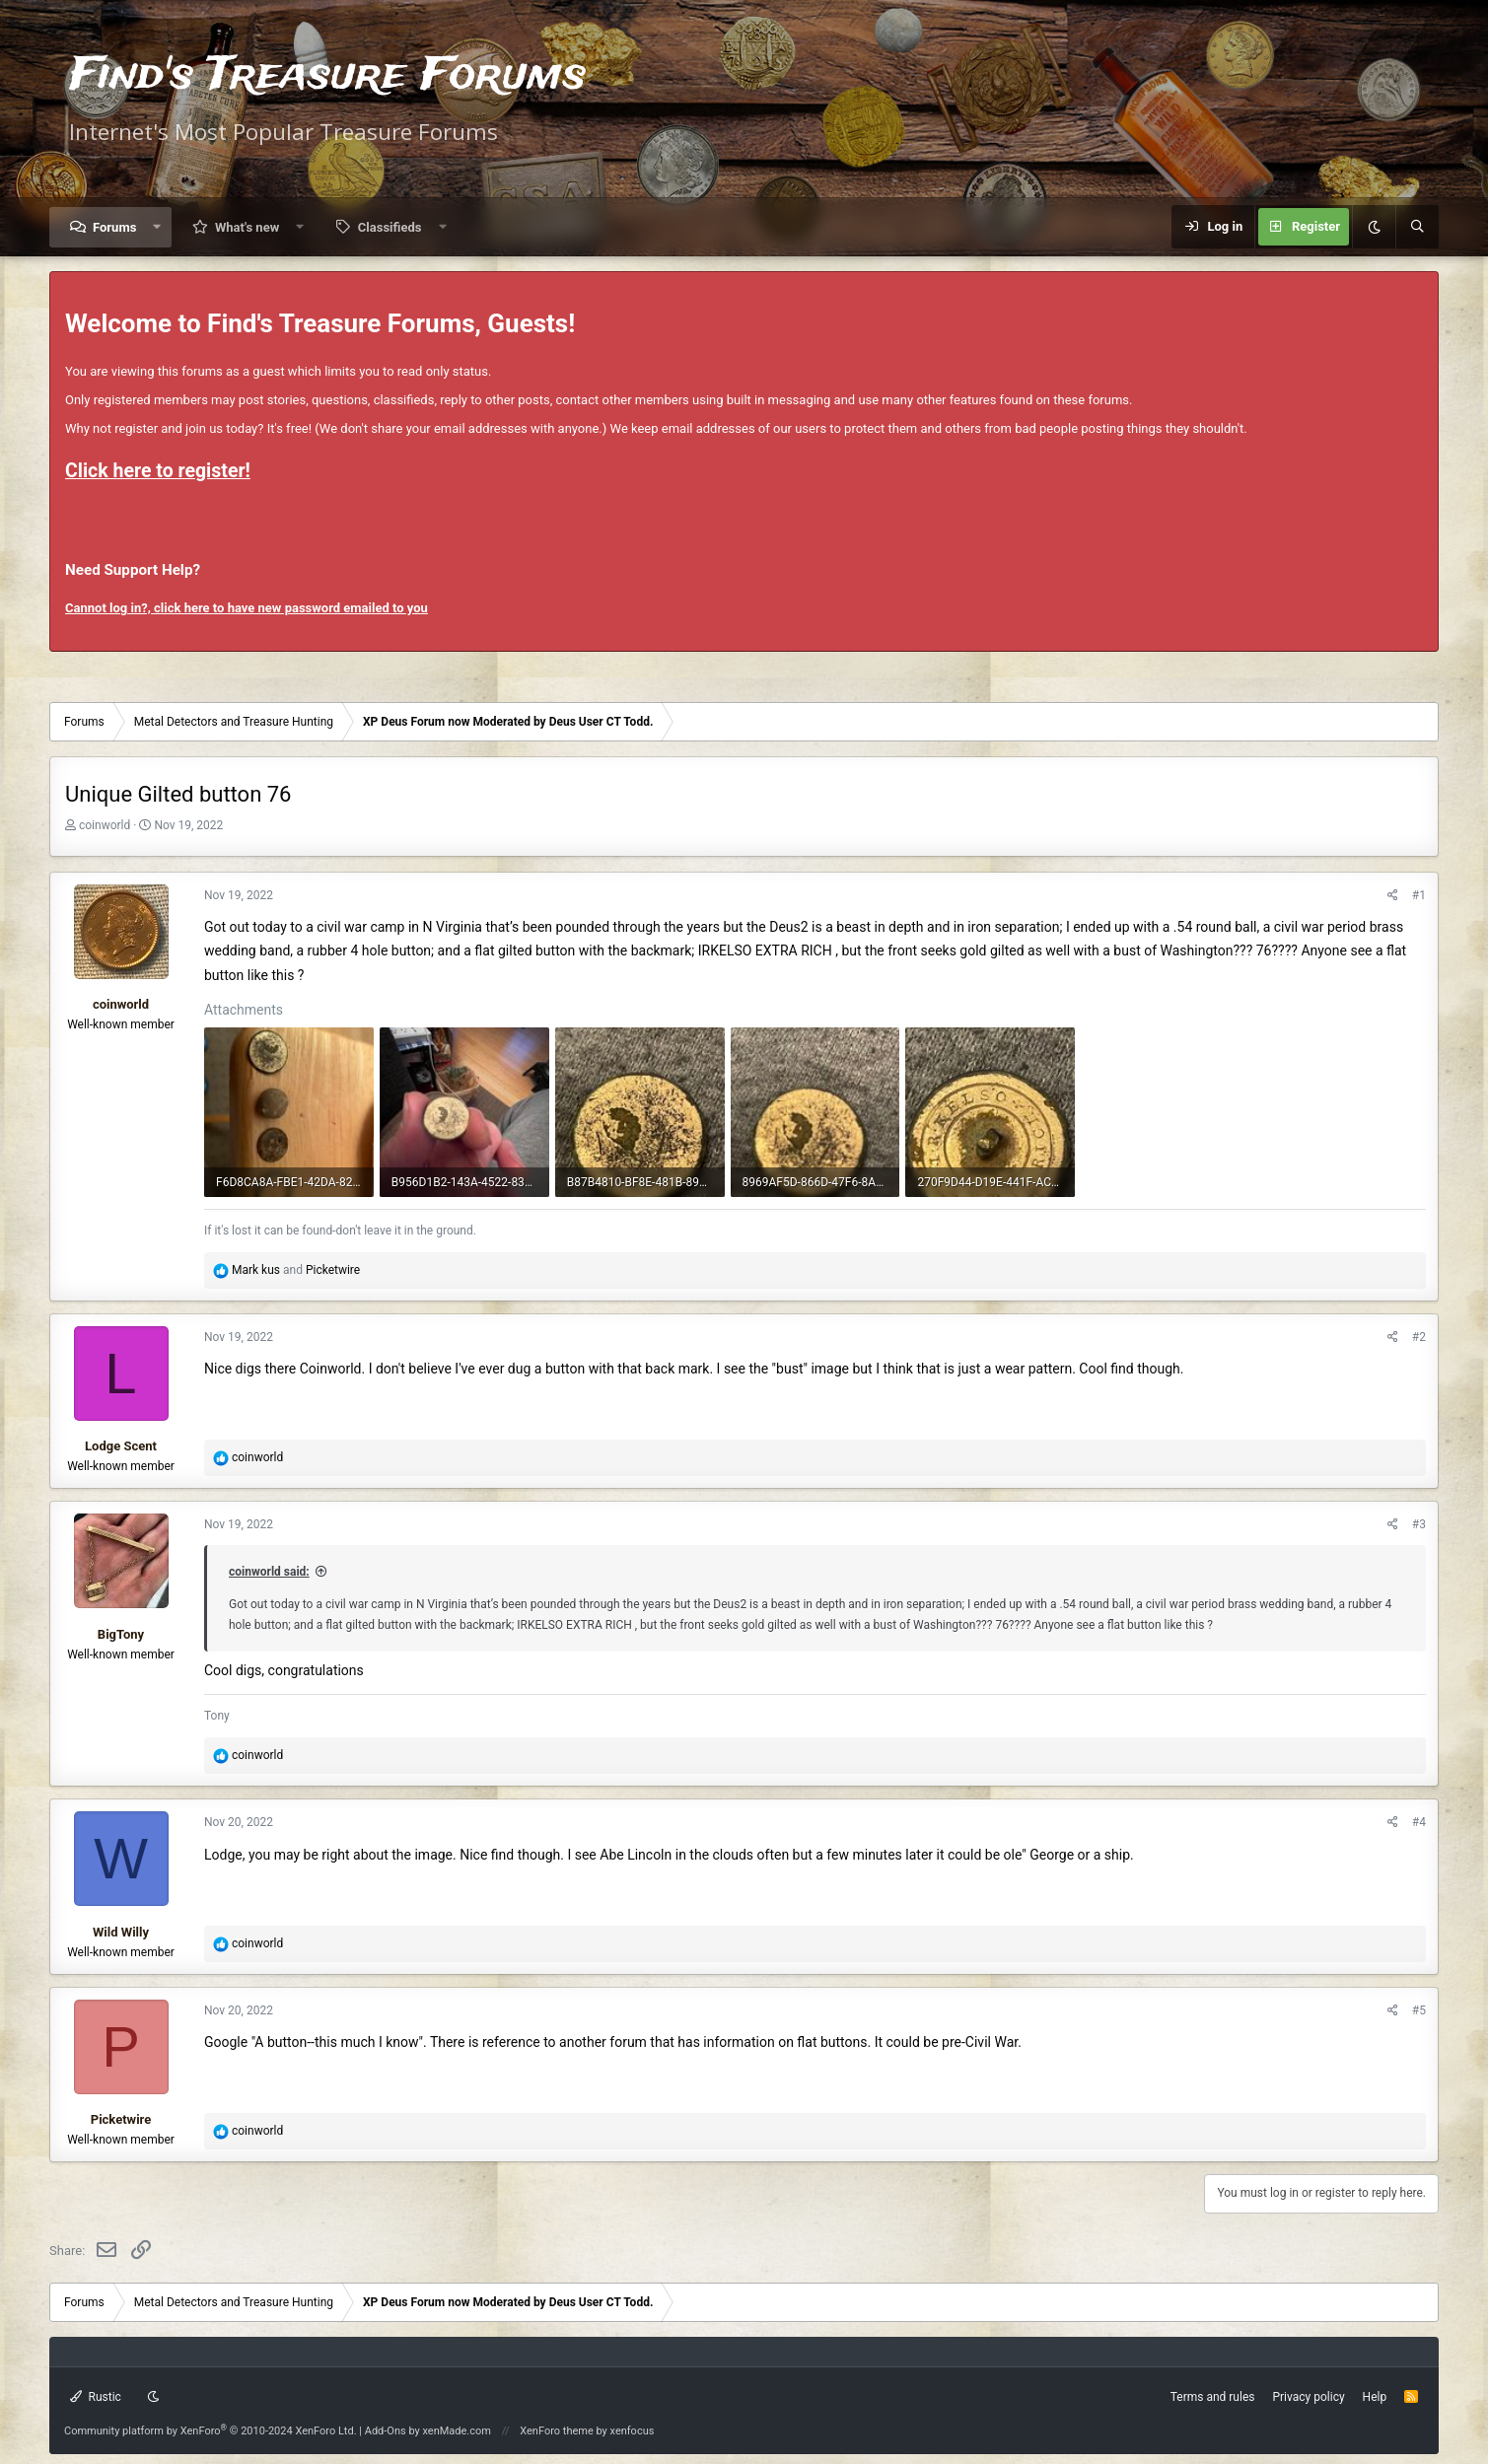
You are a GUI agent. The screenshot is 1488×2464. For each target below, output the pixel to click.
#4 (1419, 1822)
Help (1375, 2397)
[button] (157, 227)
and (296, 1270)
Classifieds (390, 227)
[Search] (1417, 226)
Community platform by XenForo (210, 2431)
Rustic (95, 2397)
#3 (1419, 1524)
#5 (1419, 2010)
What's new (247, 227)
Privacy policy (1308, 2397)
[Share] (1393, 895)
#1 (1419, 895)
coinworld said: (269, 1572)
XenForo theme (557, 2431)
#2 (1419, 1337)
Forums (114, 227)
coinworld (104, 825)
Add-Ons (385, 2431)
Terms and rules (1212, 2397)
